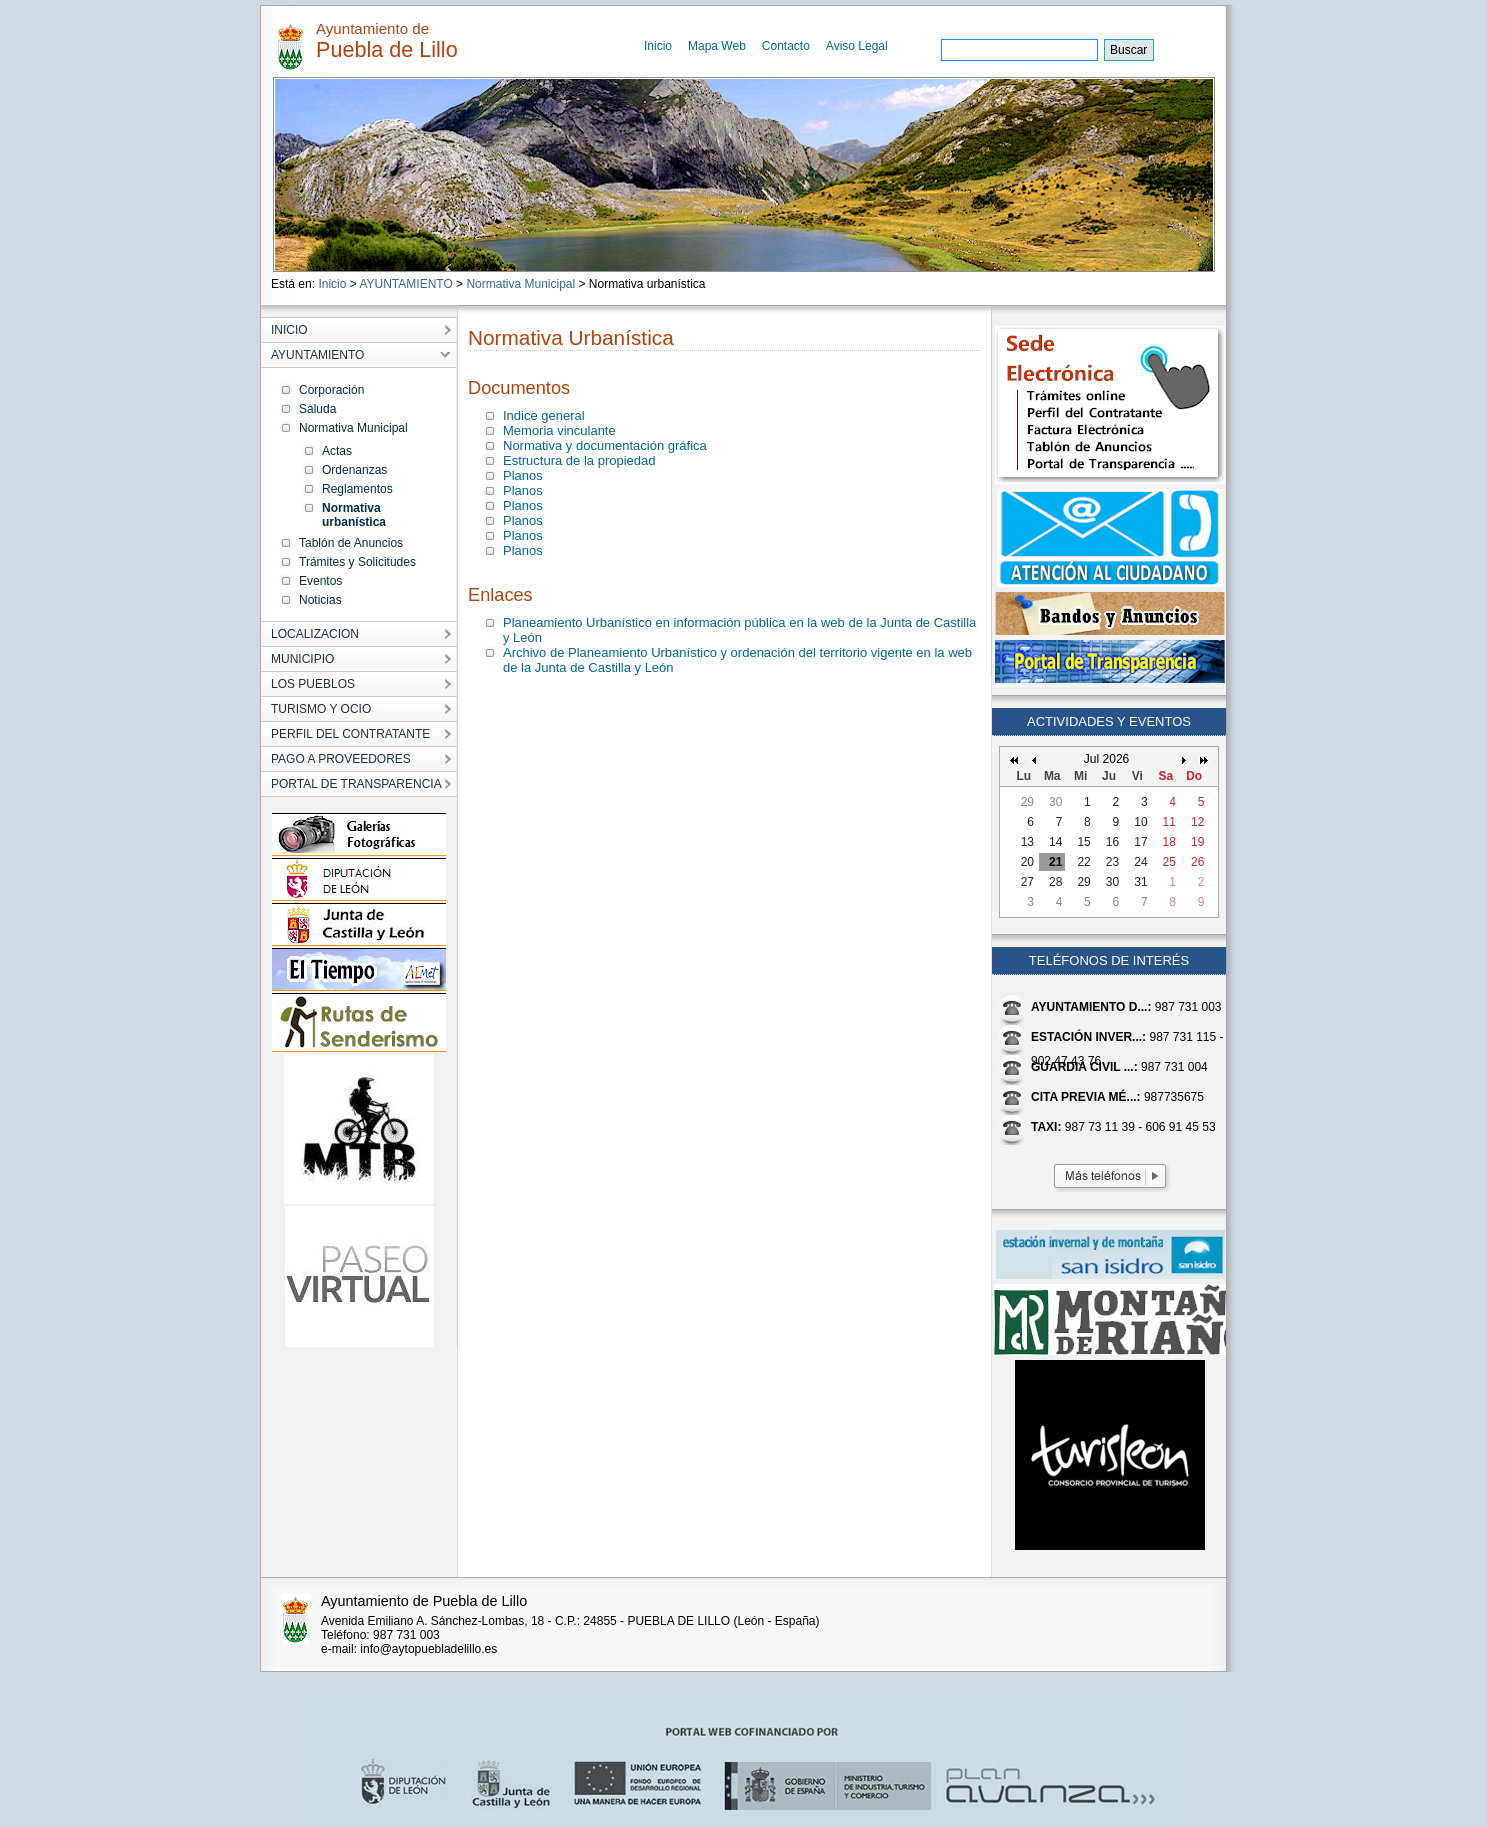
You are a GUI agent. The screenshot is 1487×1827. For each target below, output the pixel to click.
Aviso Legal (857, 46)
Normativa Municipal (520, 284)
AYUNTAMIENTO (405, 284)
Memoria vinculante (559, 430)
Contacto (786, 46)
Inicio (658, 46)
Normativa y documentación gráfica (605, 445)
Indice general (544, 415)
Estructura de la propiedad (579, 460)
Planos (523, 475)
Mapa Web (717, 46)
